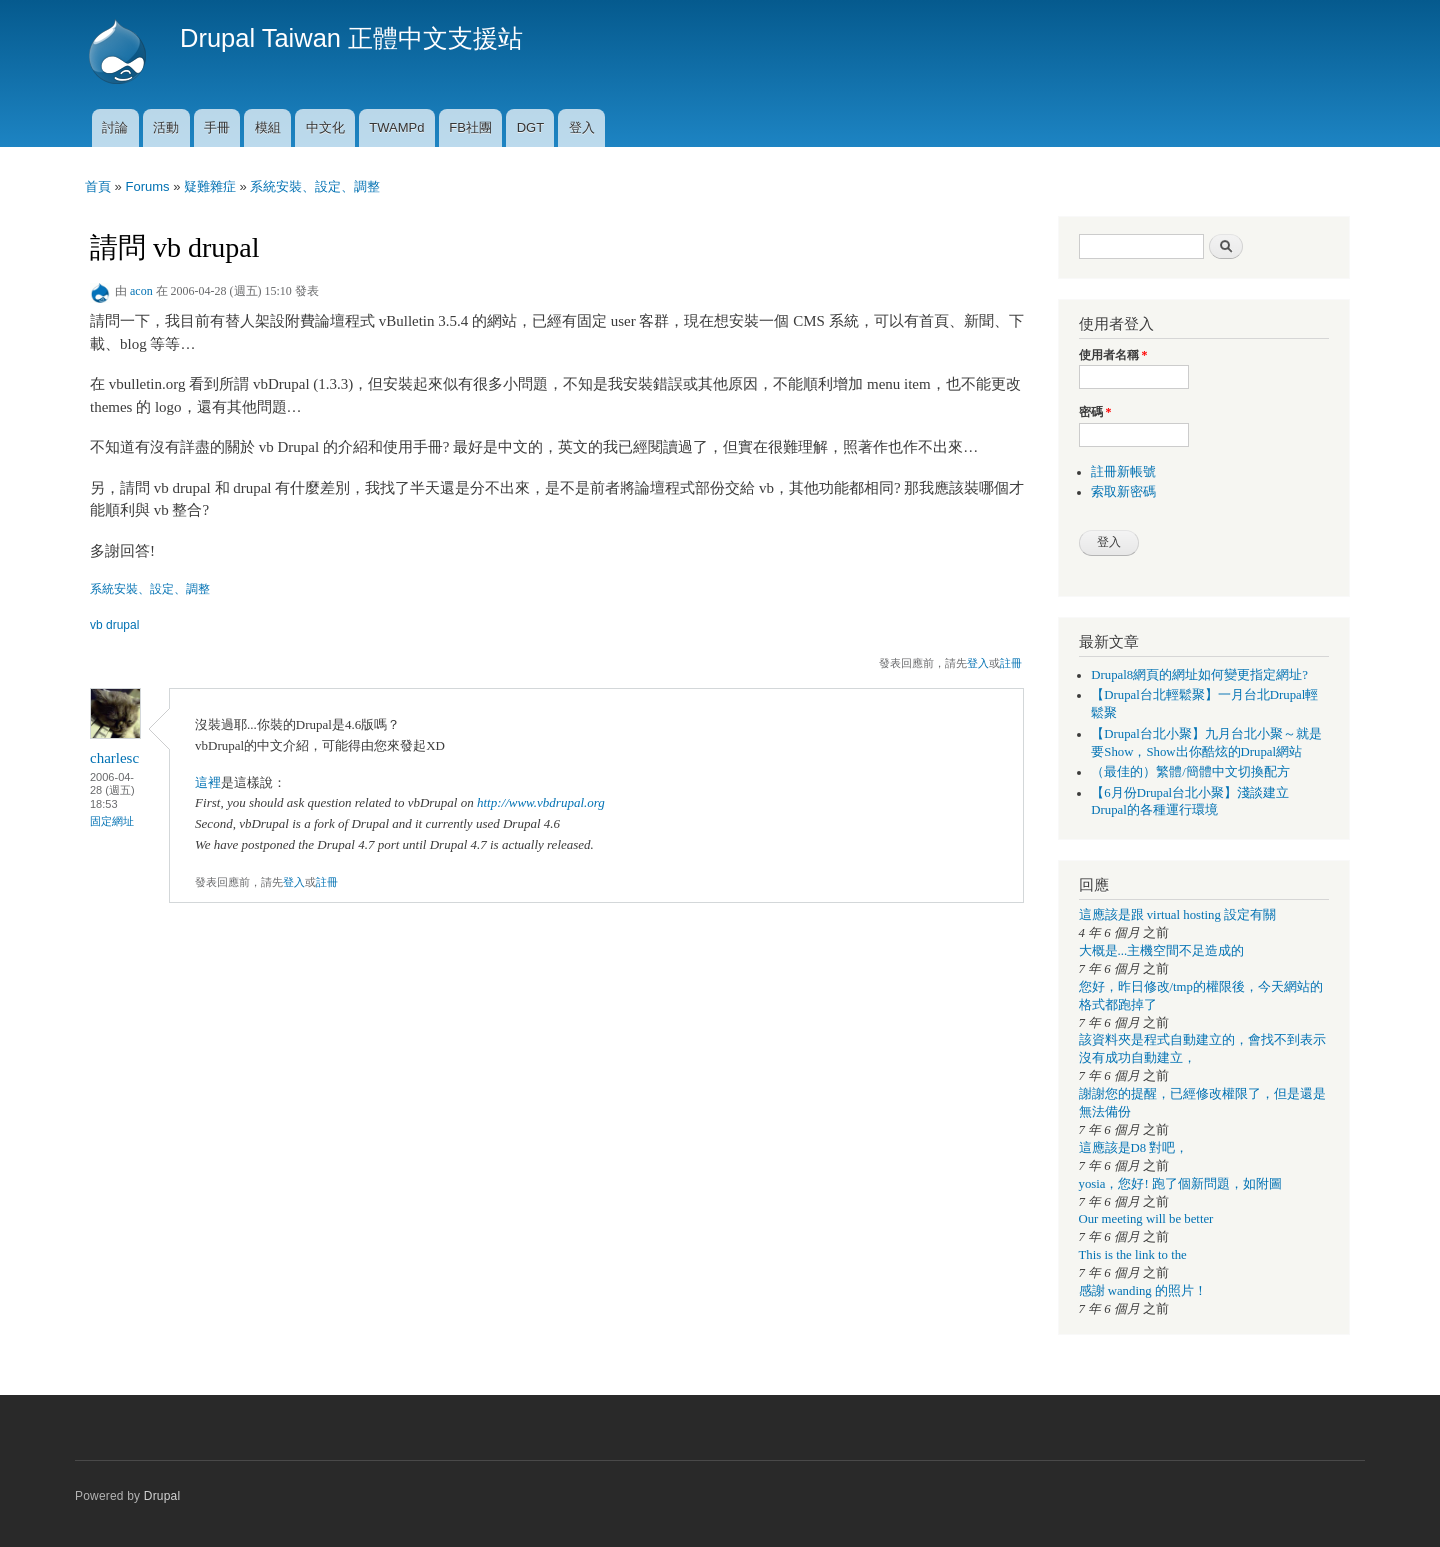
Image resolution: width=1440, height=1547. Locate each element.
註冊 (1011, 663)
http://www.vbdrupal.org (541, 802)
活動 (166, 127)
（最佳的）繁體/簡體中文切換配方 (1190, 772)
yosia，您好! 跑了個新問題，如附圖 (1180, 1184)
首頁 (98, 186)
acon (141, 291)
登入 (582, 127)
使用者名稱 (1113, 355)
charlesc (114, 758)
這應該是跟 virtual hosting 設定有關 (1178, 915)
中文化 (325, 127)
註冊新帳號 (1123, 472)
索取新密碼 (1123, 492)
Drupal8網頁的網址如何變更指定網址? (1199, 675)
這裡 (208, 782)
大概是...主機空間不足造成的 (1162, 951)
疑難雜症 (210, 186)
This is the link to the (1133, 1255)
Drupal (162, 1496)
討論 (115, 127)
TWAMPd (396, 127)
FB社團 (470, 127)
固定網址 (112, 821)
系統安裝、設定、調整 (315, 186)
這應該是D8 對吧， (1134, 1148)
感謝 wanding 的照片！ (1143, 1291)
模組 (268, 127)
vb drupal (114, 625)
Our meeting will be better (1146, 1219)
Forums (147, 186)
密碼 (1095, 412)
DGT (530, 127)
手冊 (217, 127)
